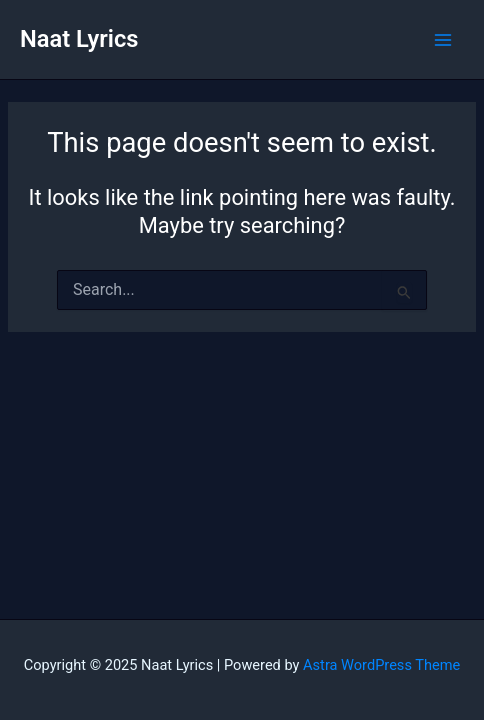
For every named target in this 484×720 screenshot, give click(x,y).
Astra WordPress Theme (381, 665)
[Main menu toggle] (443, 40)
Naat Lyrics (79, 39)
